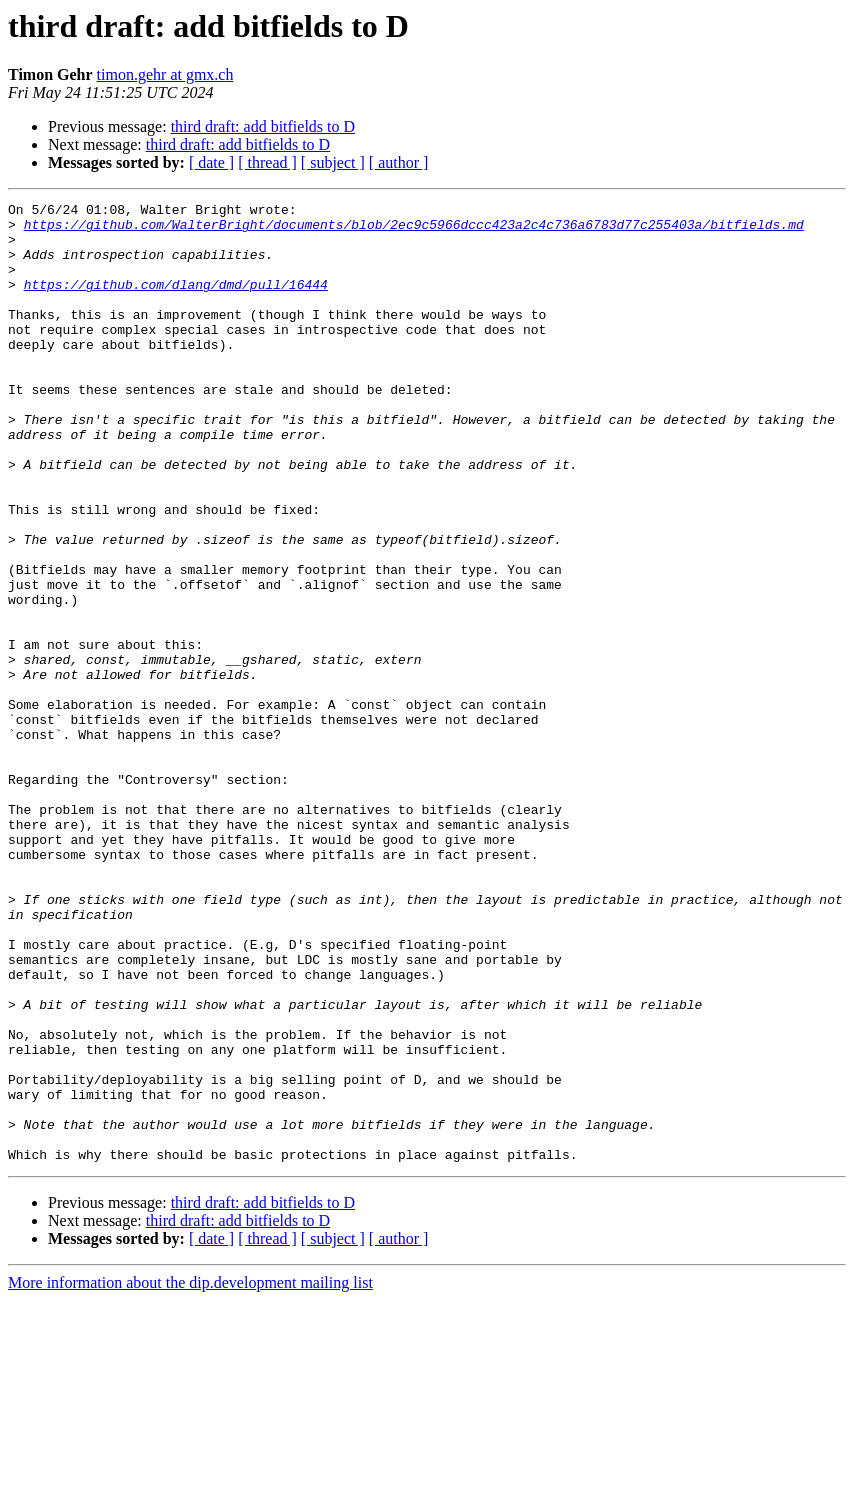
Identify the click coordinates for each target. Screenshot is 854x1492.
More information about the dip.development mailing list (190, 1474)
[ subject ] (333, 162)
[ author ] (399, 162)
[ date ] (211, 162)
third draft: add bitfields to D (263, 126)
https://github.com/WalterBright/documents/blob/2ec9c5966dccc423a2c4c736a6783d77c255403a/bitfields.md (414, 230)
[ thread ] (267, 162)
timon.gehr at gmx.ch (165, 74)
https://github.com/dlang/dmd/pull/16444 (176, 302)
